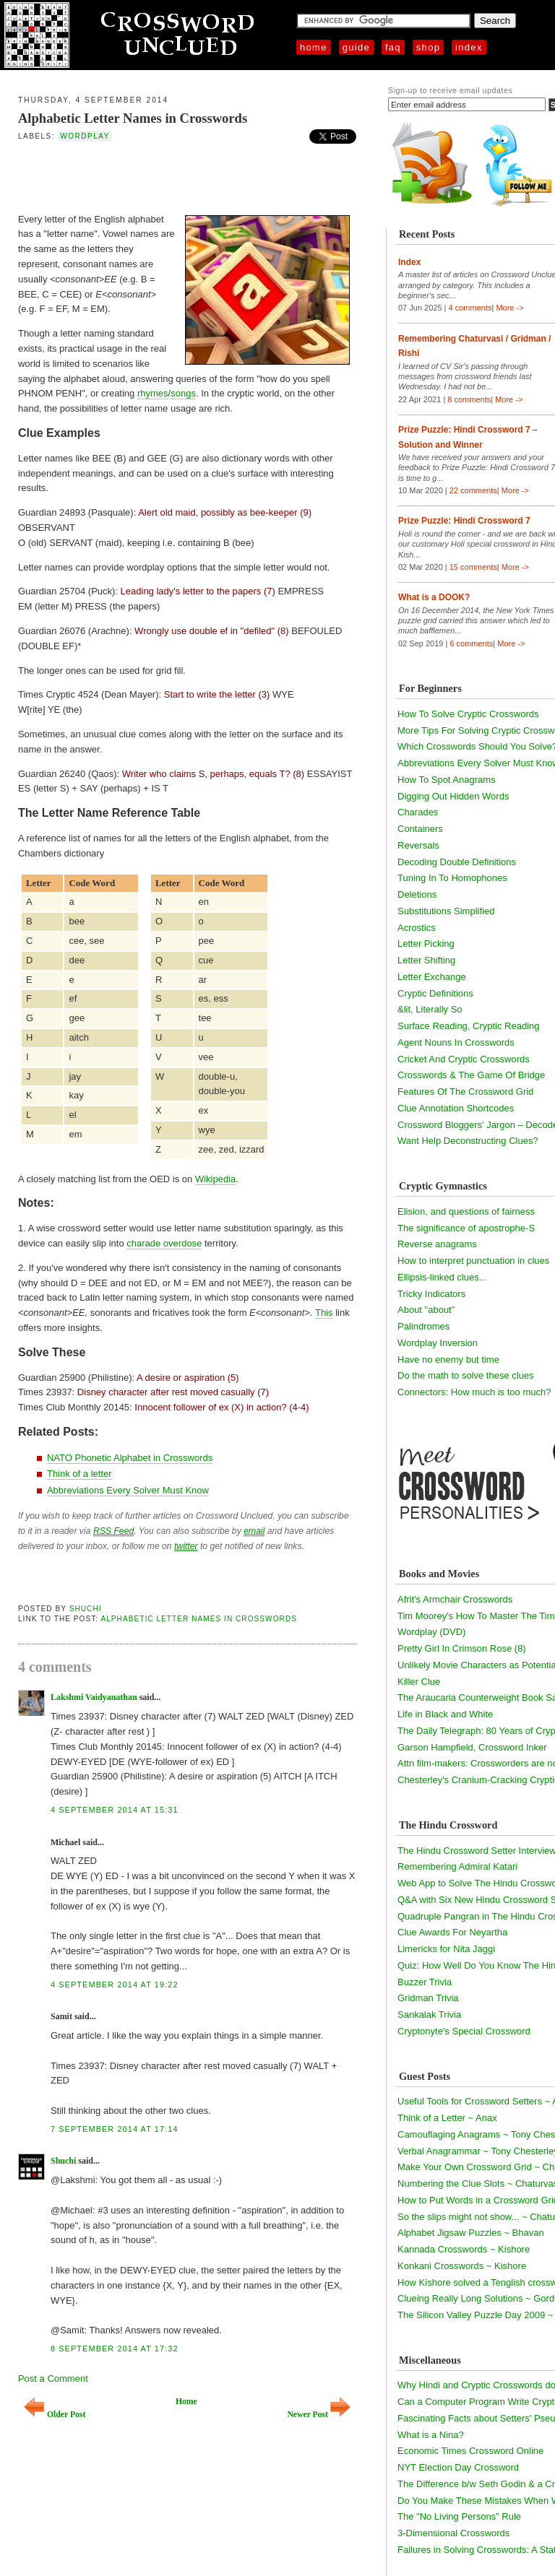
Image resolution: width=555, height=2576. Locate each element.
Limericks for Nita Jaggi (446, 1948)
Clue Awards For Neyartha (452, 1932)
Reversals (418, 845)
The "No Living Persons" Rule (459, 2516)
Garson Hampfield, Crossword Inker (472, 1747)
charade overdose (164, 1243)
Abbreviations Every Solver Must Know (128, 1490)
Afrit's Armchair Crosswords (454, 1599)
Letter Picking (426, 943)
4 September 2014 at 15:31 (114, 1809)
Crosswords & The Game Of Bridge (471, 1075)
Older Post (54, 2414)
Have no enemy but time (448, 1359)
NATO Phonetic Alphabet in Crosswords (129, 1457)
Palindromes (423, 1326)
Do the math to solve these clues (465, 1375)
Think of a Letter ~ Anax (447, 2117)
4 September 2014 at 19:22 (114, 1984)
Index (469, 47)
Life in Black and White (445, 1714)
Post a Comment (53, 2378)
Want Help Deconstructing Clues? (467, 1140)
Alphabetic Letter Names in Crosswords (132, 118)
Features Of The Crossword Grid (465, 1091)
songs (183, 393)
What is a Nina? (430, 2434)
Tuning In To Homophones (452, 877)
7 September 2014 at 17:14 (114, 2129)
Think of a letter (79, 1473)
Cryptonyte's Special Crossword (463, 2031)
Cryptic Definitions (435, 993)
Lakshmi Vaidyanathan (94, 1697)
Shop (428, 47)
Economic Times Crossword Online (470, 2450)
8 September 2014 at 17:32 (114, 2348)
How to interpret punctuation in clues (473, 1260)
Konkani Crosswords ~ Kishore (461, 2265)
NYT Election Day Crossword (458, 2467)
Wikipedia (215, 1179)
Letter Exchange (431, 976)
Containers (420, 828)
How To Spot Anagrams (446, 779)
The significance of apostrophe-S (466, 1228)
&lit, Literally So (429, 1009)
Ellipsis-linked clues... (442, 1277)
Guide (356, 47)
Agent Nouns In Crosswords (456, 1042)
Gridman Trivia (428, 1997)
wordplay (85, 136)
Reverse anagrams (437, 1244)
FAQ (393, 47)
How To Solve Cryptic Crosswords (468, 713)
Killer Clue (418, 1681)
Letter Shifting (426, 960)
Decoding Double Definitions (456, 862)
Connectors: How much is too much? (474, 1392)
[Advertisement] (187, 176)
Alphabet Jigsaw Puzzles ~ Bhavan (470, 2232)
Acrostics (416, 927)
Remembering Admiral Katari (457, 1866)
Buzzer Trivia (424, 1982)
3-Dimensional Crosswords (453, 2533)
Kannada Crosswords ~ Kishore (463, 2249)
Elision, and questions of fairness (466, 1211)
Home (313, 47)
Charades (417, 812)
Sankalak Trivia (429, 2014)
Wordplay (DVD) (431, 1631)
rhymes (152, 393)
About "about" (426, 1309)
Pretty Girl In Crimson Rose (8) (461, 1648)
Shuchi (85, 1609)
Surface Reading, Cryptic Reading (468, 1025)
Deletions (416, 894)
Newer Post (318, 2414)
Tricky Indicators (431, 1293)
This (324, 1312)
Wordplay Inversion (437, 1342)
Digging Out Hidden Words (453, 796)
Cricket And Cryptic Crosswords (463, 1059)
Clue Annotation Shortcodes (455, 1108)
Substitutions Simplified (445, 911)
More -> (509, 307)
